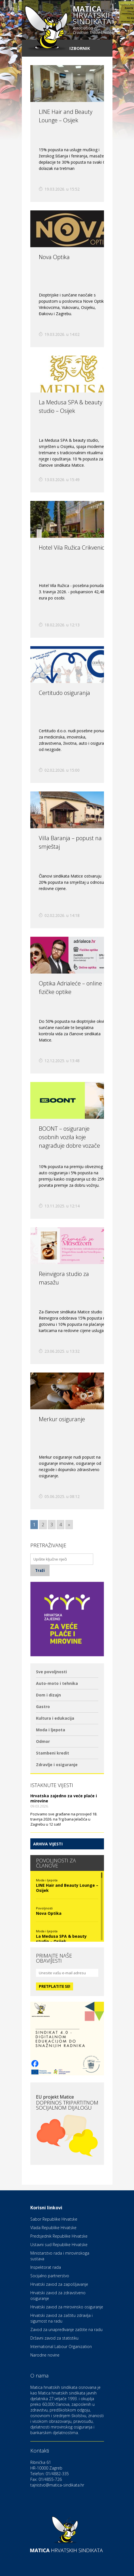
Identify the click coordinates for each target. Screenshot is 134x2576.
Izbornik (79, 48)
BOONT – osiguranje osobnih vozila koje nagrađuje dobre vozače (69, 1137)
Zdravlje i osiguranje (57, 1764)
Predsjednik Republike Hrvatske (59, 2236)
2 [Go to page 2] (43, 1524)
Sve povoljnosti (51, 1671)
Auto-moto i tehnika (57, 1683)
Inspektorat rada (45, 2267)
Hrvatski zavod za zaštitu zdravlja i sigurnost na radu (61, 2318)
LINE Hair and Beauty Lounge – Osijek (67, 1888)
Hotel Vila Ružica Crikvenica (73, 547)
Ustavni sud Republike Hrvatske (59, 2244)
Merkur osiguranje (62, 1419)
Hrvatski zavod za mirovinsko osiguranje (66, 2307)
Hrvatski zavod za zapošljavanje (59, 2284)
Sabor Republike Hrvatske (53, 2219)
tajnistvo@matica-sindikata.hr (57, 2485)
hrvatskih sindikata (93, 20)
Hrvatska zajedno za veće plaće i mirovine (63, 1798)
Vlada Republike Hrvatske (53, 2227)
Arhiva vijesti (48, 1844)
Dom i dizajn (48, 1695)
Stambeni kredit (52, 1753)
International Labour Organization (61, 2346)
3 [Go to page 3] (51, 1524)
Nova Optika (54, 257)
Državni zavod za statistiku (54, 2338)
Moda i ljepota (50, 1729)
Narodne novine (44, 2355)
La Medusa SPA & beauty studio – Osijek (61, 1938)
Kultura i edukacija (55, 1718)
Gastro (43, 1706)
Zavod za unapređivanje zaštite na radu (66, 2329)
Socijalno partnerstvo (49, 2275)
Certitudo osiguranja (64, 693)
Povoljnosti (44, 1908)
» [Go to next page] (69, 1524)
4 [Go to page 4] (60, 1524)
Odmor (43, 1741)
